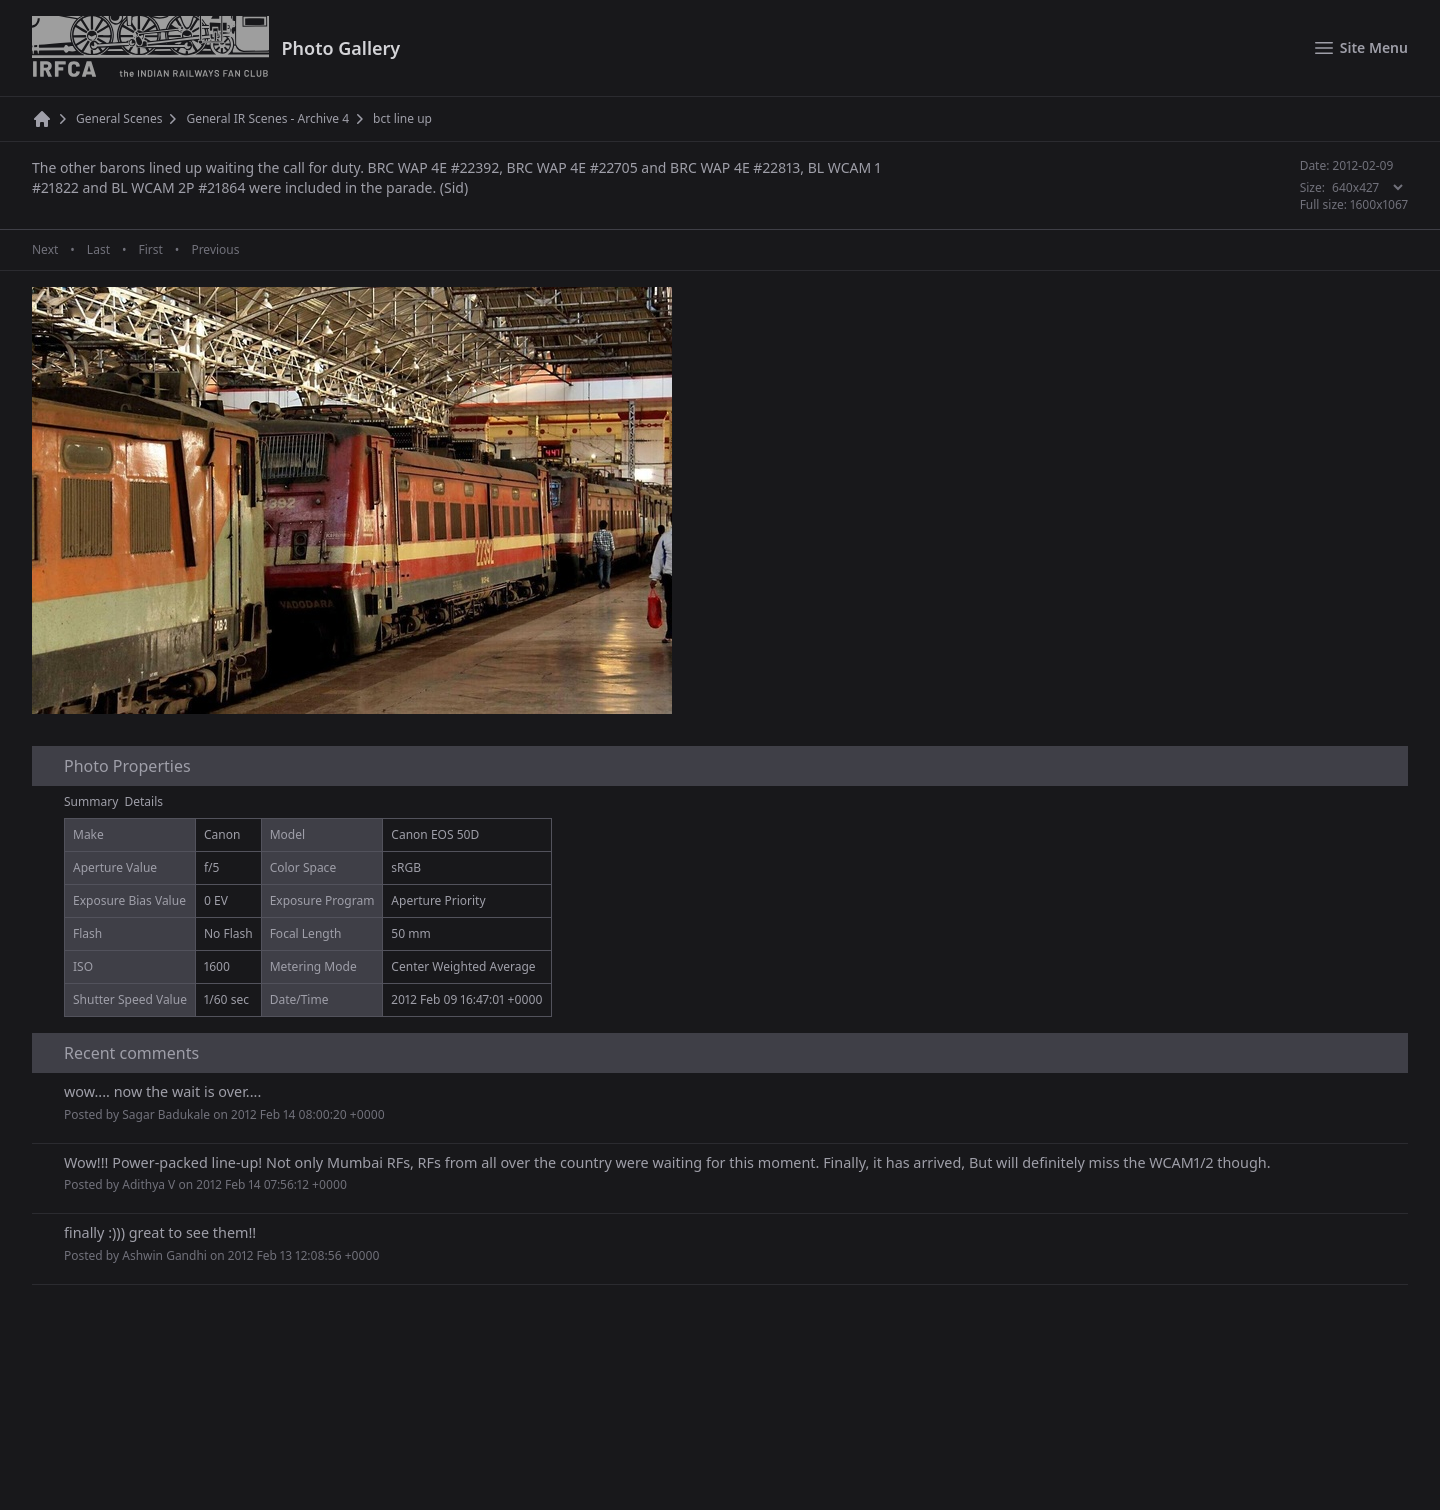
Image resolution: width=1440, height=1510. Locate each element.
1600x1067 (1379, 204)
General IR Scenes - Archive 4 (267, 119)
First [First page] (150, 250)
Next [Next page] (45, 250)
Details (144, 801)
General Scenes (119, 119)
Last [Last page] (98, 250)
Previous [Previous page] (215, 250)
